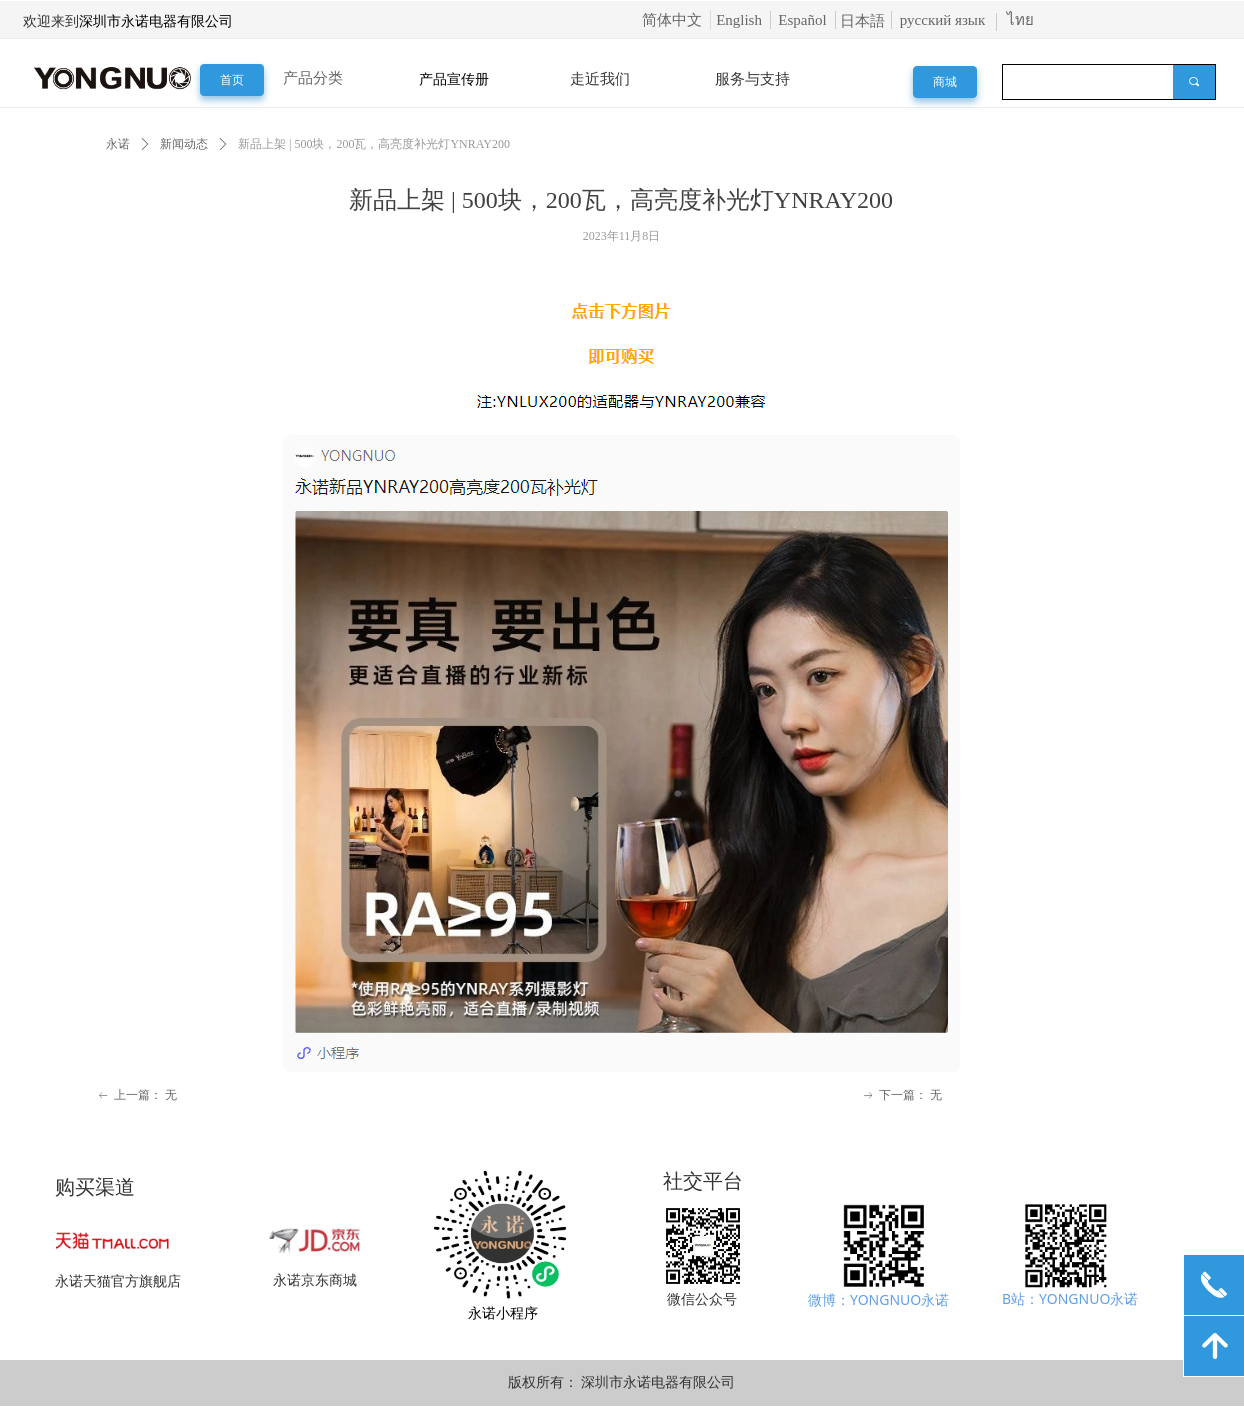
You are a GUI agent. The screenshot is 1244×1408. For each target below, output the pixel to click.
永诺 (118, 144)
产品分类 (313, 78)
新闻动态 (184, 144)
